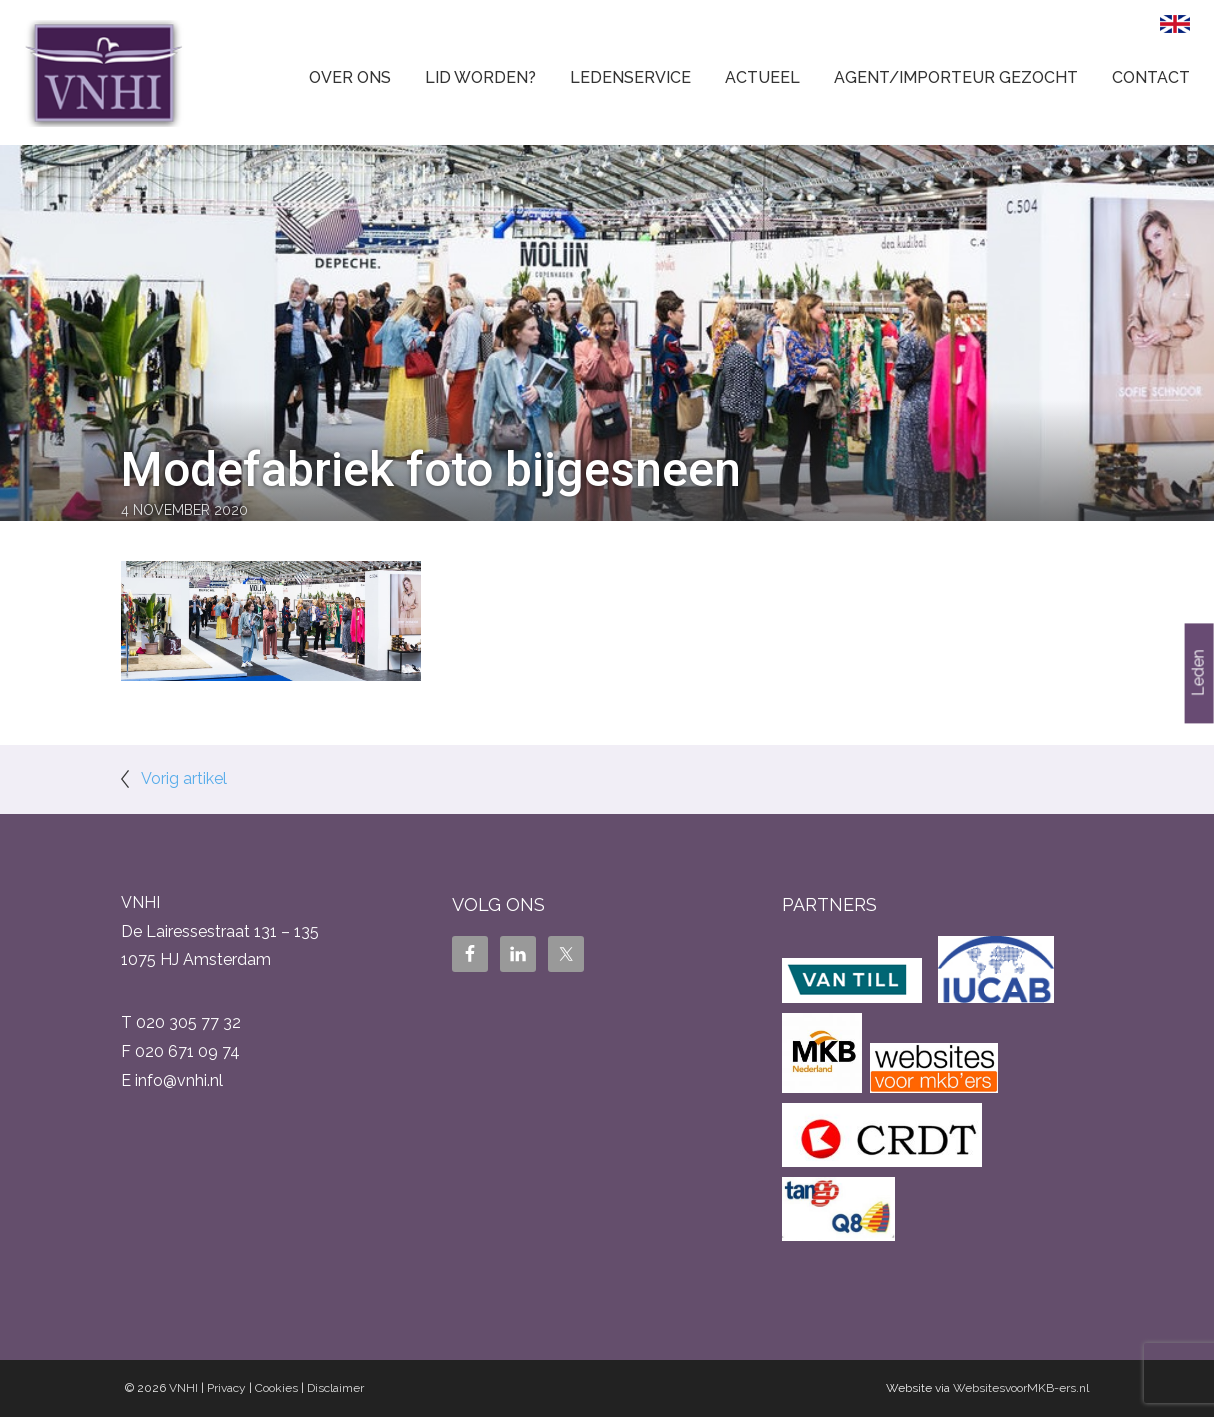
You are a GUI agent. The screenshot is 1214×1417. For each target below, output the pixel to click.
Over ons (350, 77)
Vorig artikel (184, 778)
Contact (1151, 77)
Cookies (276, 1388)
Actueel (762, 77)
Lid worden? (480, 77)
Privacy (226, 1388)
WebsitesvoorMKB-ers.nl (1021, 1388)
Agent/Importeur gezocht (956, 77)
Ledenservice (630, 77)
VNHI (183, 1388)
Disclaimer (335, 1388)
